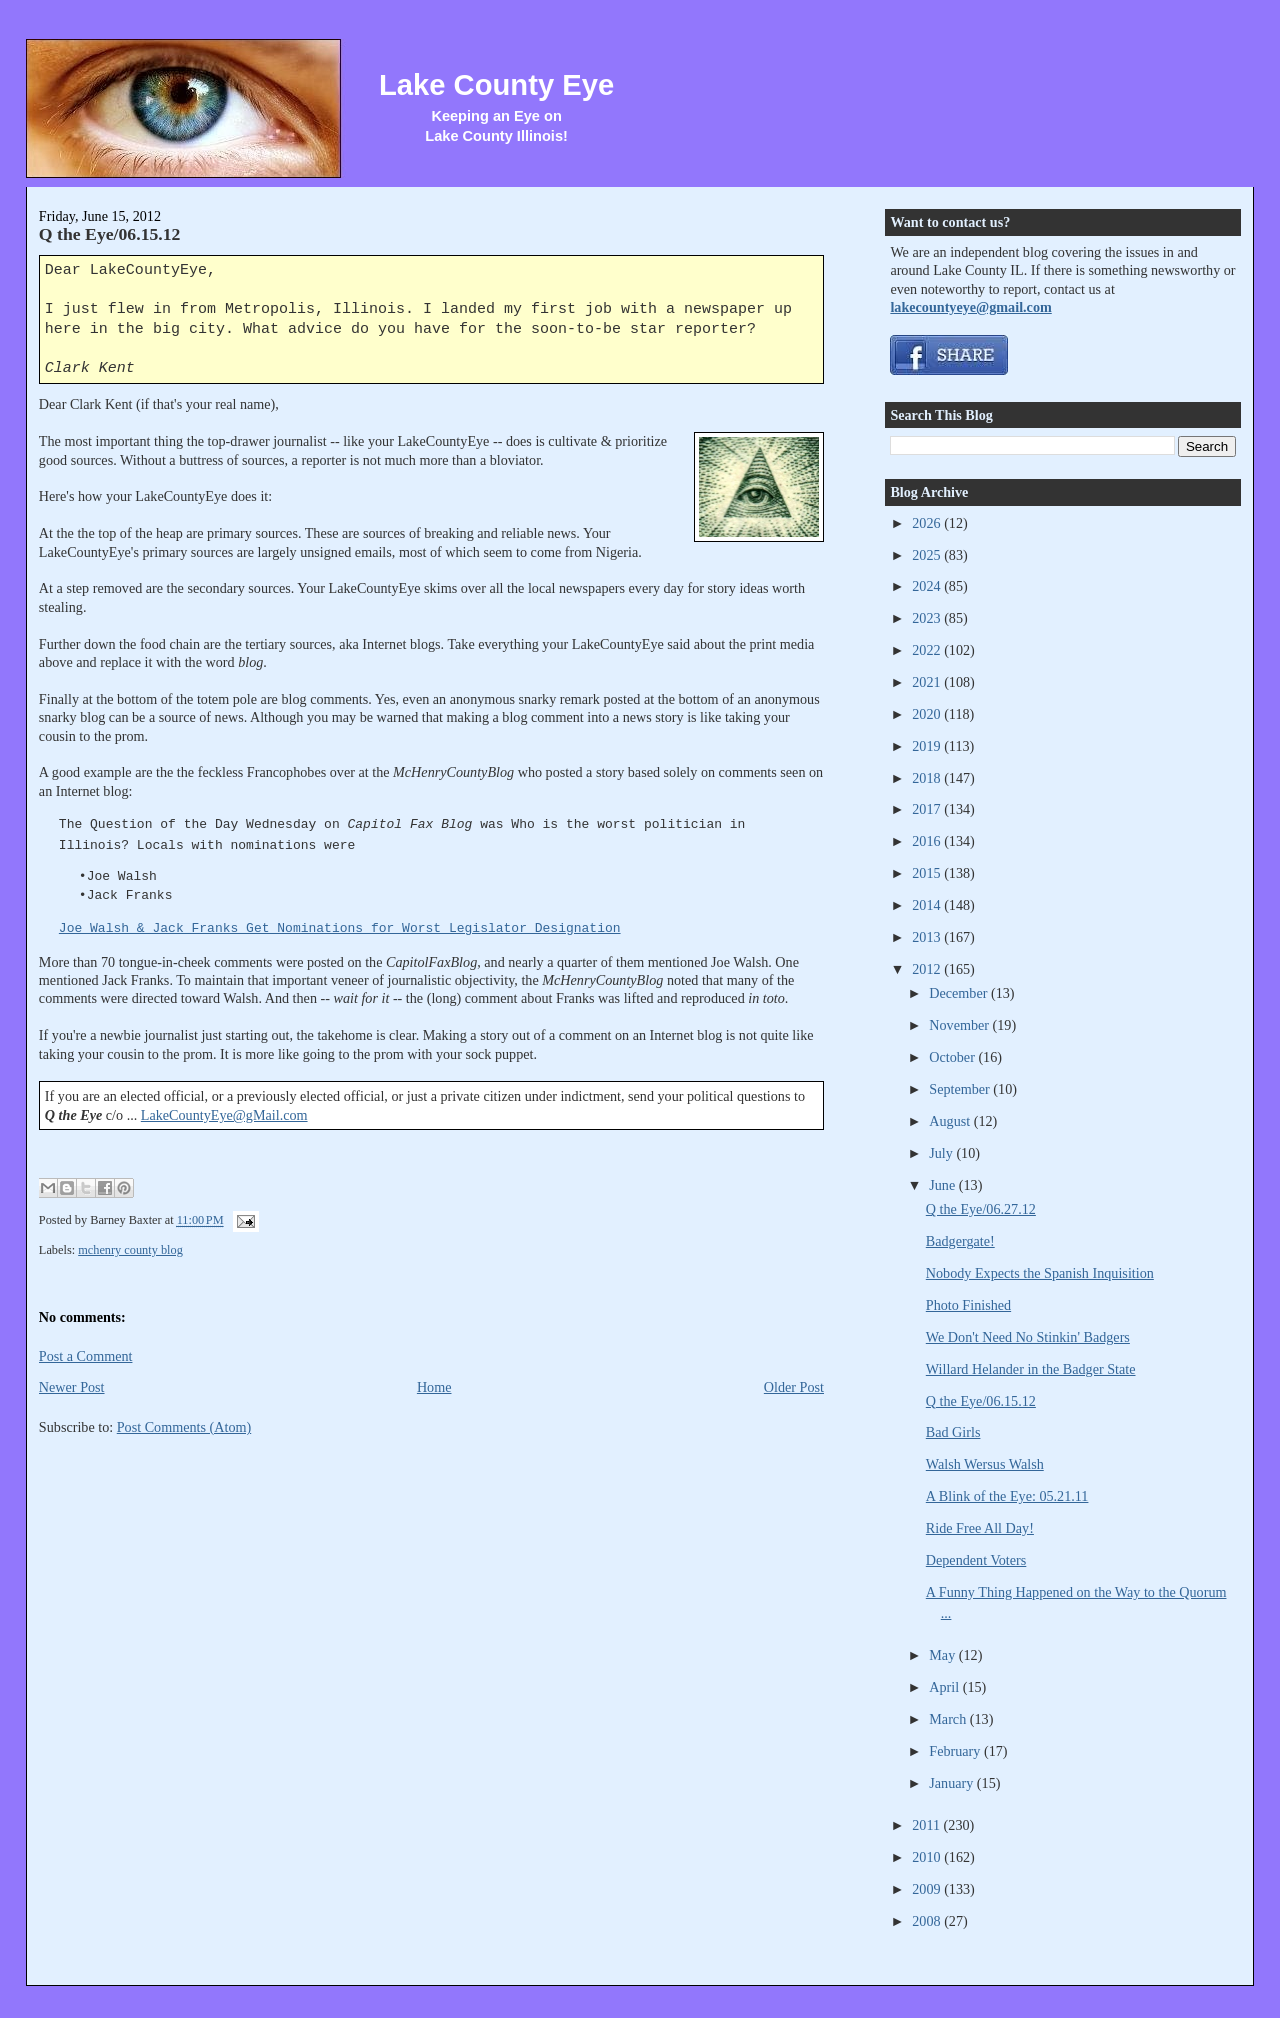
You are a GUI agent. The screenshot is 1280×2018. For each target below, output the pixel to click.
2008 (928, 1921)
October (953, 1057)
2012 (928, 969)
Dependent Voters (976, 1560)
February (956, 1751)
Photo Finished (968, 1305)
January (953, 1783)
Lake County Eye (496, 85)
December (960, 993)
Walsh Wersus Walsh (985, 1464)
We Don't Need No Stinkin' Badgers (1028, 1337)
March (949, 1719)
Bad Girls (953, 1432)
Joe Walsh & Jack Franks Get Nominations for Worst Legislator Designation (340, 928)
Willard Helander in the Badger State (1031, 1369)
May (944, 1655)
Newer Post (72, 1387)
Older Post (794, 1387)
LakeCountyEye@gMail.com (224, 1115)
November (960, 1025)
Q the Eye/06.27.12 (981, 1209)
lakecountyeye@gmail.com (970, 307)
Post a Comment (86, 1356)
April (945, 1687)
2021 (928, 682)
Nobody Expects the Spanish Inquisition (1040, 1273)
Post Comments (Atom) (184, 1427)
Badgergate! (960, 1241)
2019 (928, 746)
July (942, 1153)
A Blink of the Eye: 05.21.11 (1007, 1496)
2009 (928, 1889)
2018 (928, 778)
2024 (928, 586)
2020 (928, 714)
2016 (928, 841)
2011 (927, 1825)
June (944, 1185)
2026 (928, 523)
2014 (928, 905)
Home (434, 1387)
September (961, 1089)
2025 (928, 555)
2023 (928, 618)
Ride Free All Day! (980, 1528)
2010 (928, 1857)
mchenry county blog (130, 1250)
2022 (928, 650)
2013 (928, 937)
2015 (928, 873)
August (951, 1121)
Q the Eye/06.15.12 (110, 234)
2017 (928, 809)
